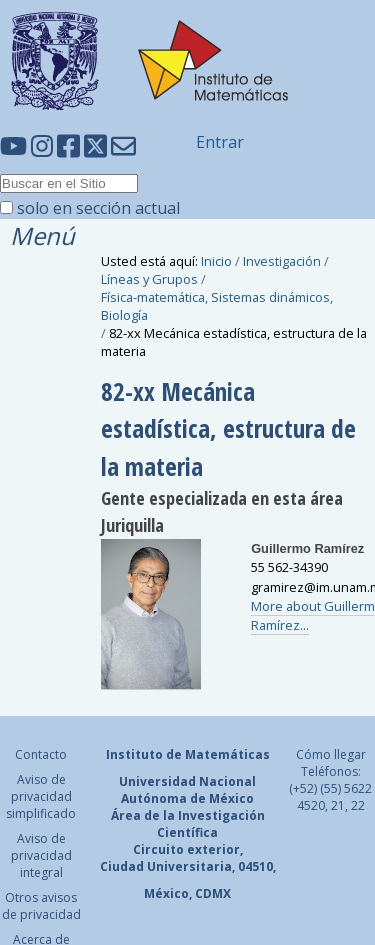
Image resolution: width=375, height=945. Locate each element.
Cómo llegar (331, 754)
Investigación (282, 261)
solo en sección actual (98, 208)
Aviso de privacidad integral (41, 855)
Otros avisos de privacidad (41, 906)
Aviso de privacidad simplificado (41, 796)
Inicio (216, 261)
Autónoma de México (187, 798)
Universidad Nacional (187, 781)
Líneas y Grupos (149, 279)
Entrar (220, 142)
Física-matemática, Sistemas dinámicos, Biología (217, 306)
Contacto (41, 754)
